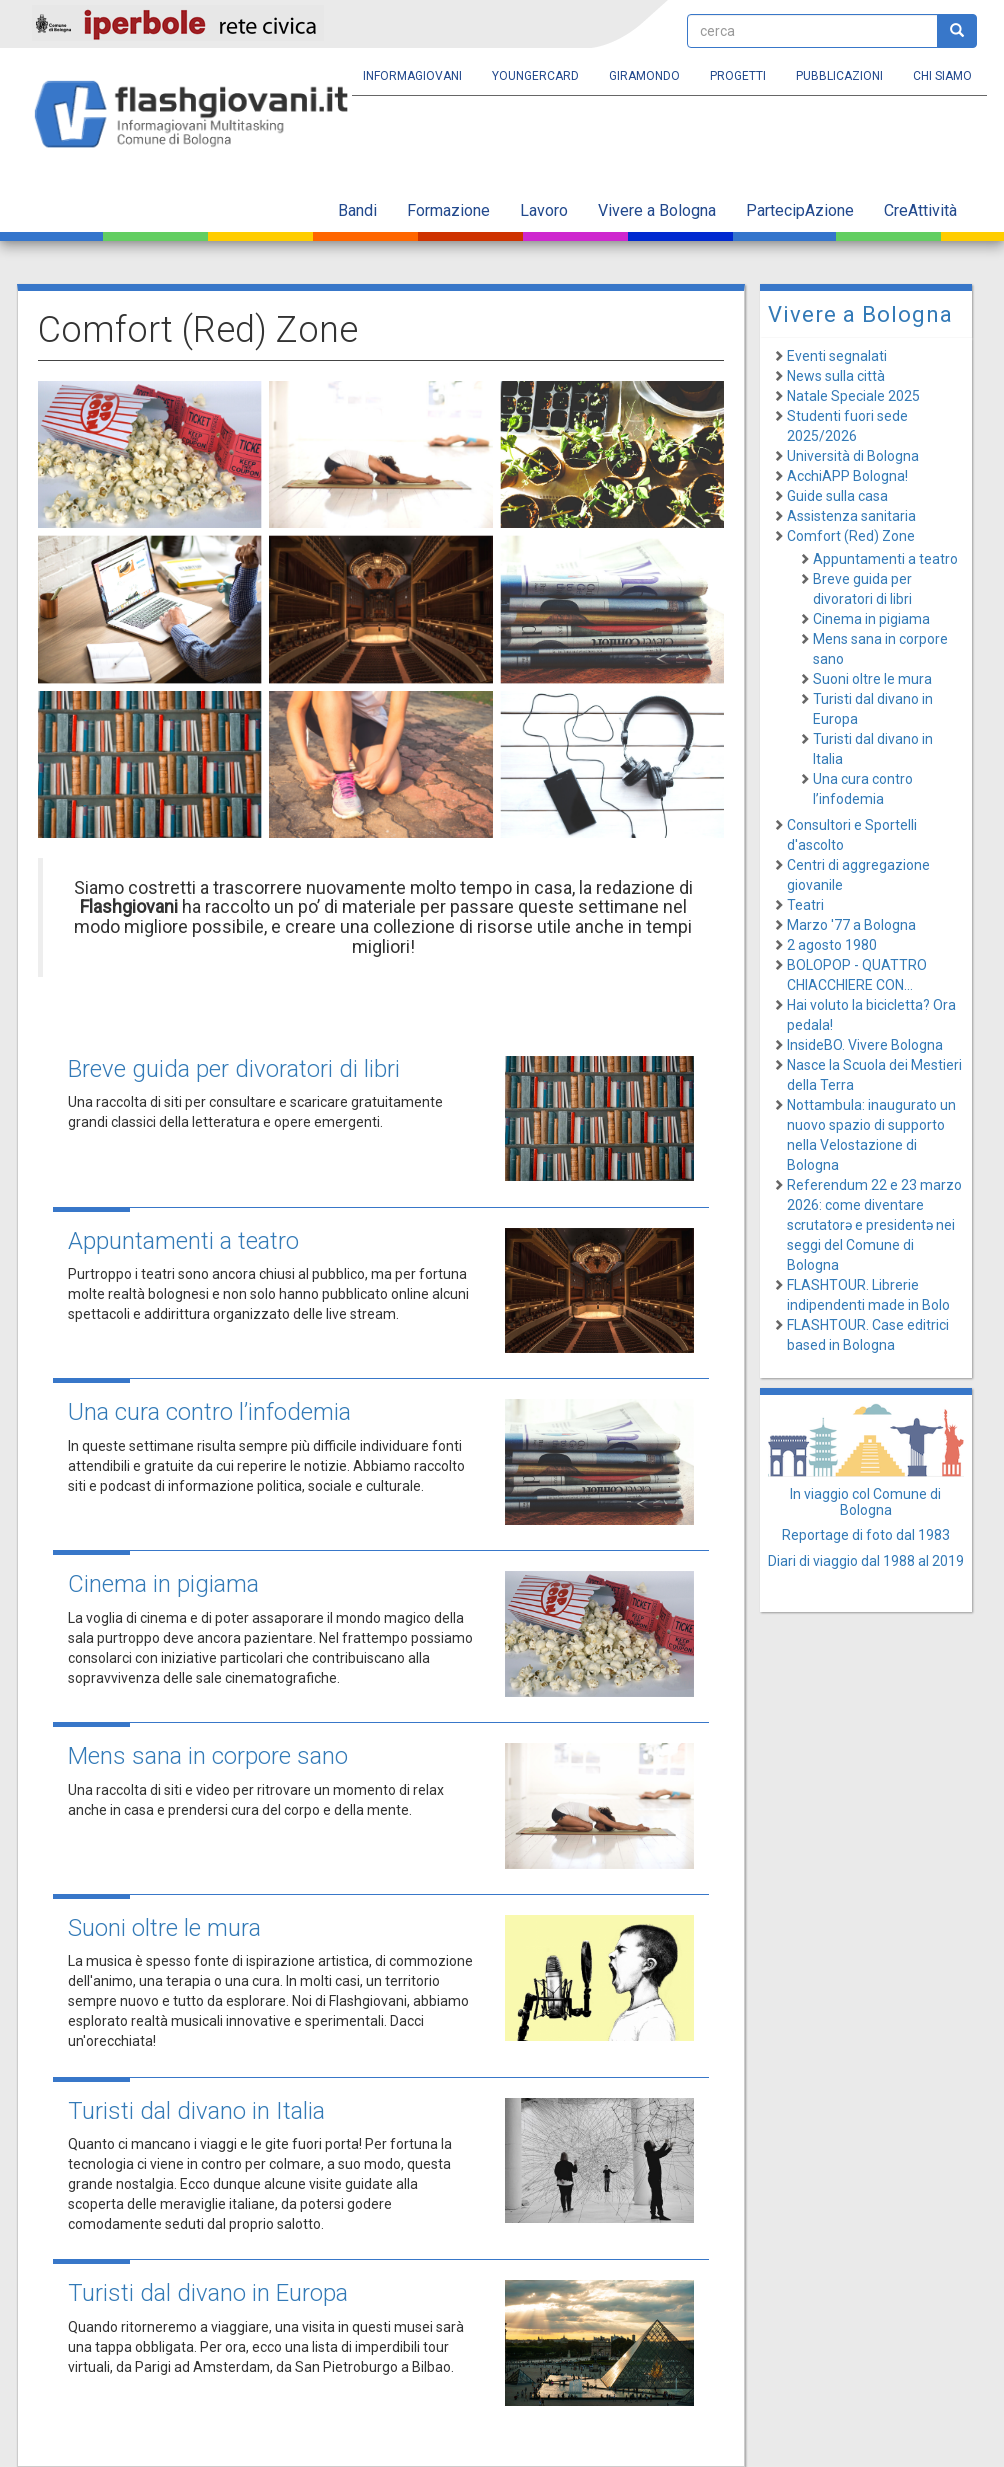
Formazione (448, 210)
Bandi (357, 210)
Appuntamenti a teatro (183, 1241)
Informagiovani (412, 76)
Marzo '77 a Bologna (851, 925)
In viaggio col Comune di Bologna (865, 1501)
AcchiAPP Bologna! (847, 476)
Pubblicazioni (839, 76)
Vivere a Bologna (657, 210)
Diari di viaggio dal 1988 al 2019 (866, 1561)
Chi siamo (942, 76)
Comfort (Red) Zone (851, 536)
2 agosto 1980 (832, 945)
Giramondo (644, 76)
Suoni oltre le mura (164, 1928)
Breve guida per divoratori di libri (234, 1069)
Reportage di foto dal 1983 (866, 1535)
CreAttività (920, 210)
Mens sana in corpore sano (208, 1756)
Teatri (805, 905)
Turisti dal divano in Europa (208, 2293)
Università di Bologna (853, 456)
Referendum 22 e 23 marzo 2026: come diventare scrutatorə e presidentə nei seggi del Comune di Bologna (874, 1225)
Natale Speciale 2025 (853, 396)
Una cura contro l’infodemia (209, 1412)
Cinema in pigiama (163, 1584)
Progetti (738, 76)
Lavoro (544, 210)
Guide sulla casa (837, 496)
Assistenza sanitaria (851, 516)
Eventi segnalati (837, 356)
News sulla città (836, 376)
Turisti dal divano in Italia (196, 2111)
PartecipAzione (800, 210)
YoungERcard (535, 76)
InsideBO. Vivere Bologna (865, 1045)
